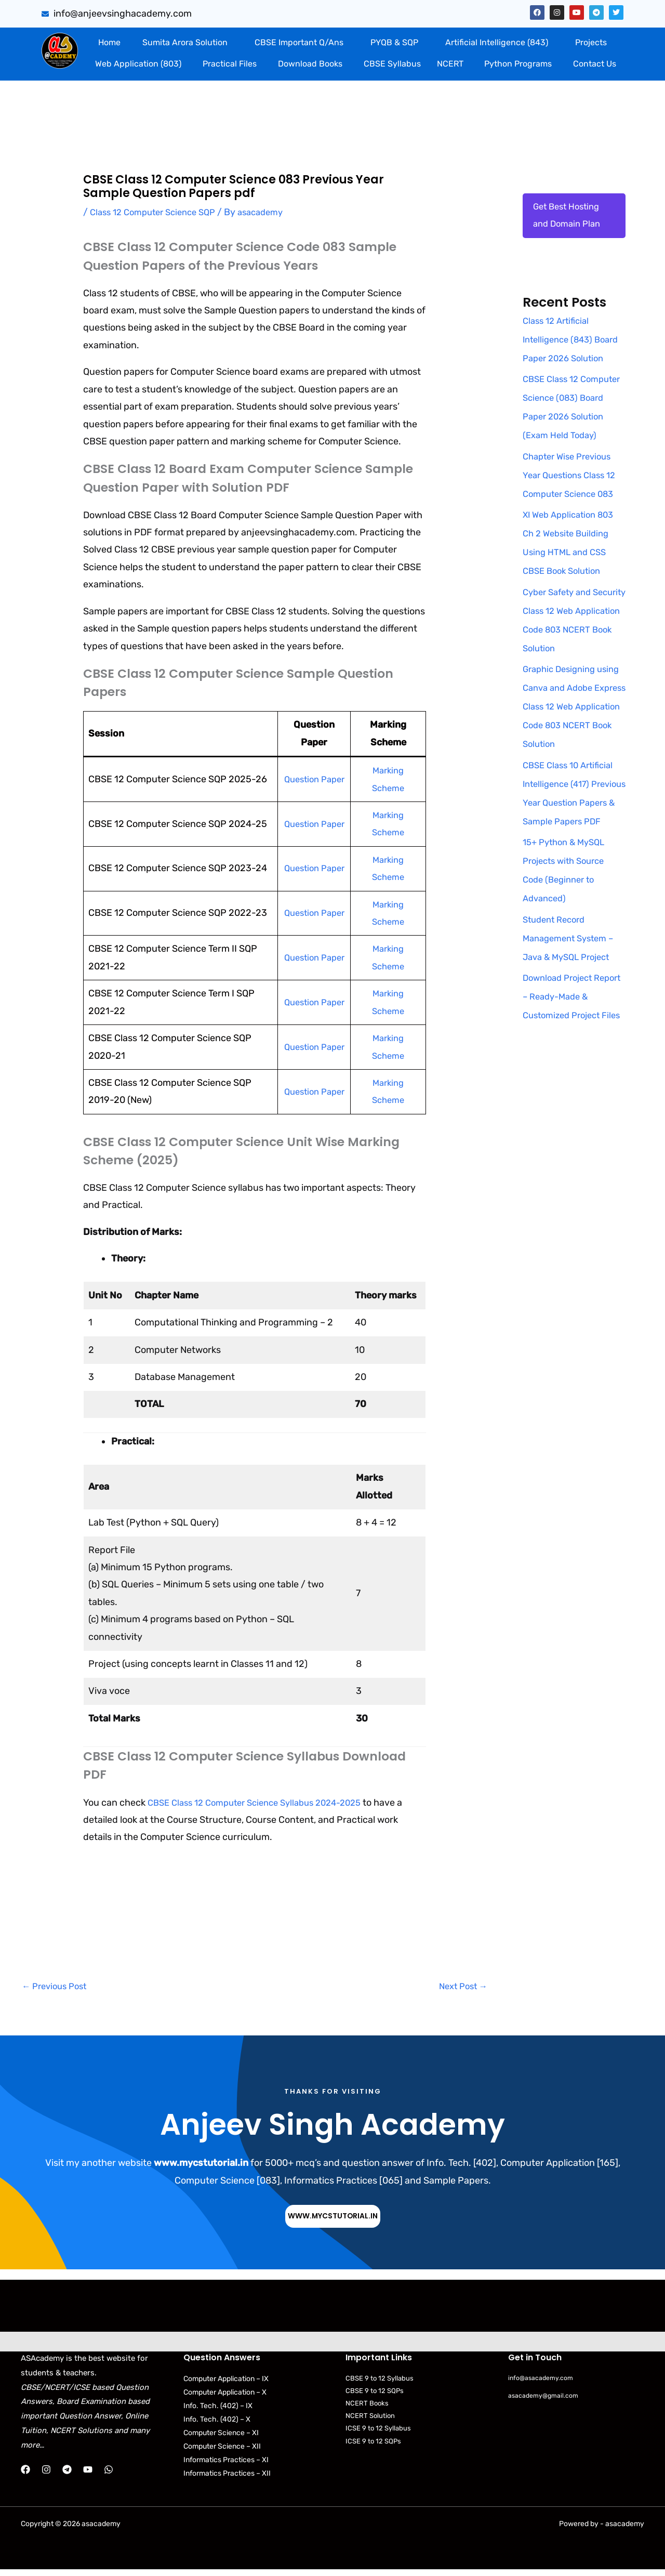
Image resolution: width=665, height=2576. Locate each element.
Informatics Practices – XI (226, 2462)
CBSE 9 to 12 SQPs (374, 2393)
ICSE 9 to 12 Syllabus (378, 2431)
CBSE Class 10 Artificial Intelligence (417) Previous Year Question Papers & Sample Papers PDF (572, 843)
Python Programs (518, 64)
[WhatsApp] (108, 2472)
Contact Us (594, 64)
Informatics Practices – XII (227, 2476)
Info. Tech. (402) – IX (217, 2408)
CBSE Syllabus (392, 64)
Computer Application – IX (226, 2381)
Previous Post (57, 1987)
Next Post (460, 1987)
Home (109, 42)
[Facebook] (25, 2472)
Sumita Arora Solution (185, 42)
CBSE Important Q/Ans (299, 42)
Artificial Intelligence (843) (496, 42)
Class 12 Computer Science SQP (158, 212)
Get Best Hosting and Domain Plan (569, 217)
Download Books (310, 64)
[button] (187, 42)
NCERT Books (367, 2406)
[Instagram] (46, 2472)
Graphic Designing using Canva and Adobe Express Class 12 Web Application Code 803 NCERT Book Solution (574, 747)
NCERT (450, 64)
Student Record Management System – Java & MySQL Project (572, 997)
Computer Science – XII (222, 2448)
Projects (591, 42)
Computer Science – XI (221, 2435)
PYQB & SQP (394, 42)
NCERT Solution (370, 2418)
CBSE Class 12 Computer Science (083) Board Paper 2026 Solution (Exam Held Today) (568, 438)
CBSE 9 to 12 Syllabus (379, 2381)
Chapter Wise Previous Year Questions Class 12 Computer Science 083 (573, 515)
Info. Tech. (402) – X (216, 2421)
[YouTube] (87, 2472)
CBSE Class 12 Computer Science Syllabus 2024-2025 (264, 1802)
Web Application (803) (138, 64)
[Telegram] (67, 2472)
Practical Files (230, 64)
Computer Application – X (225, 2394)
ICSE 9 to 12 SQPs (373, 2444)
